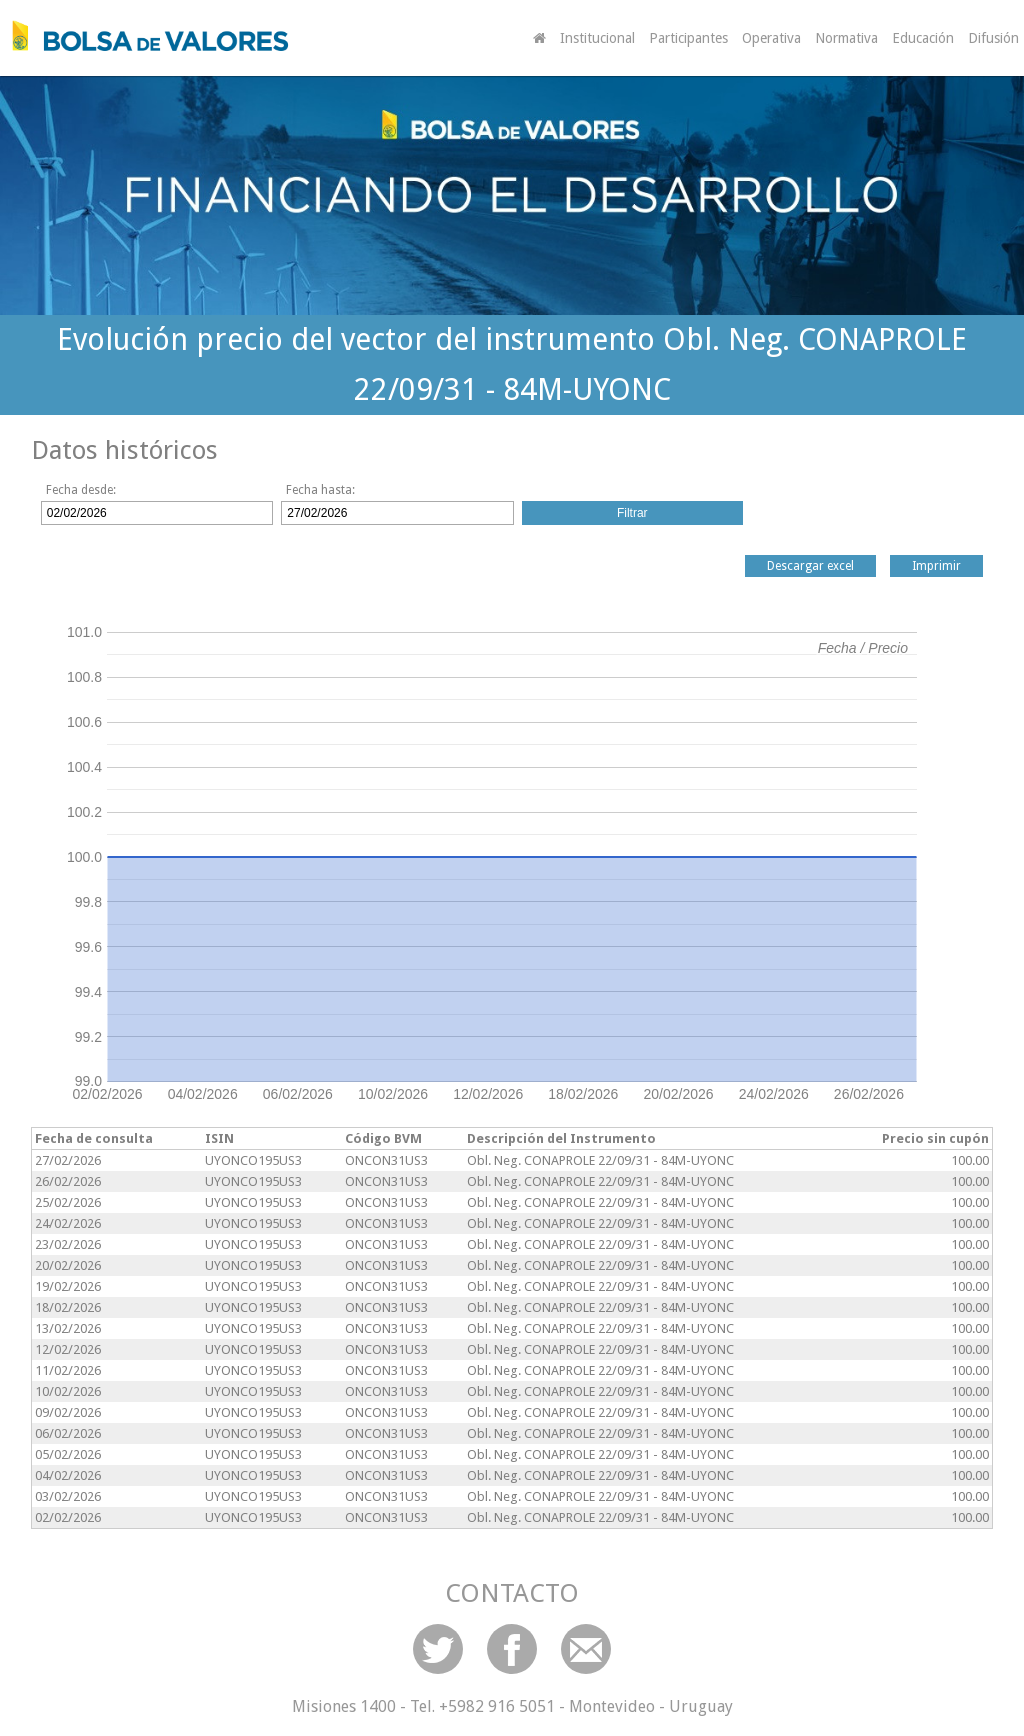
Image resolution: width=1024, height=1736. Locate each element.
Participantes (688, 38)
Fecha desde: (81, 490)
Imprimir (936, 566)
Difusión (993, 38)
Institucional (597, 38)
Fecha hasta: (320, 490)
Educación (923, 38)
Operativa (771, 38)
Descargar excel (810, 566)
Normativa (846, 38)
